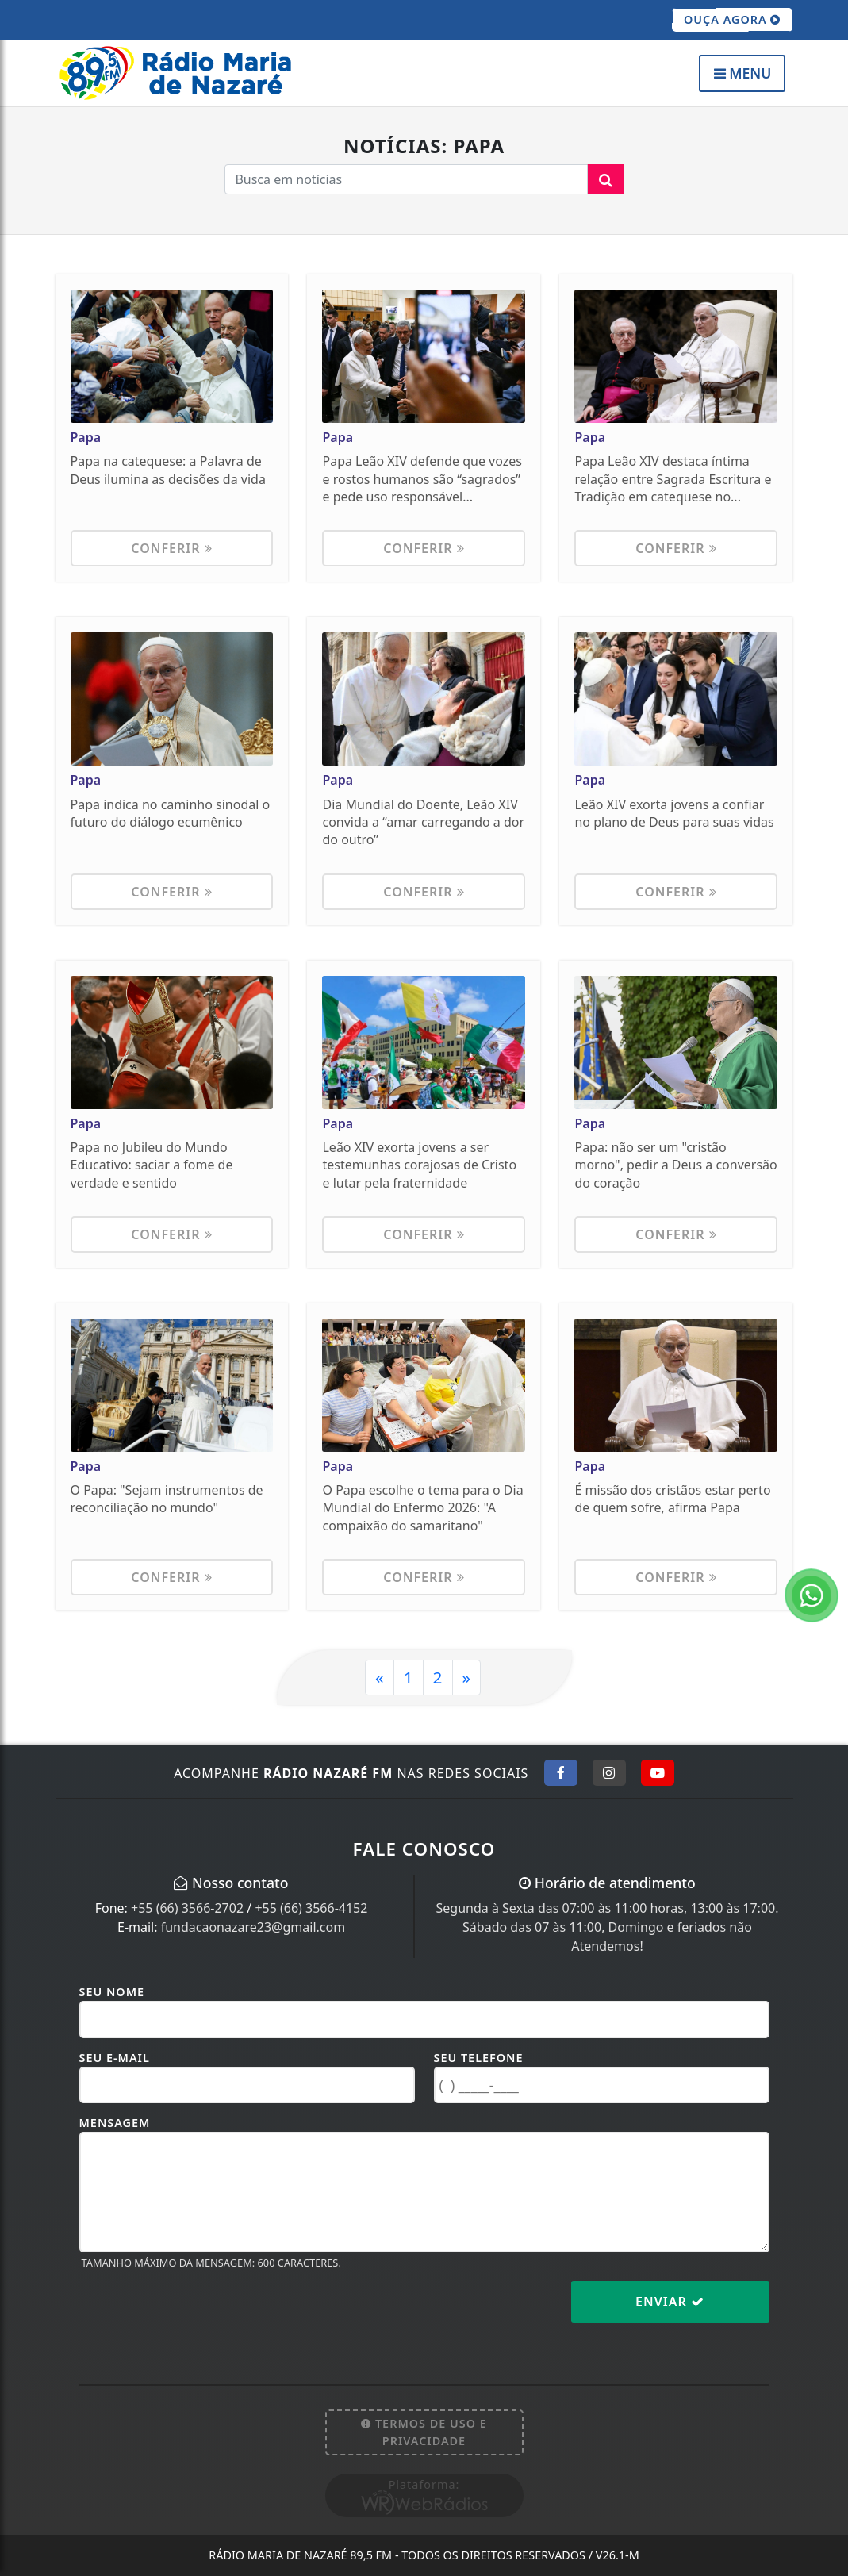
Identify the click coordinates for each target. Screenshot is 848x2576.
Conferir (171, 548)
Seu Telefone (479, 2057)
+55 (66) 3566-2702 (187, 1908)
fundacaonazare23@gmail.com (253, 1927)
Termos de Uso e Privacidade (424, 2432)
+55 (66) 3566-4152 (311, 1908)
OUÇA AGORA (732, 20)
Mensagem (115, 2122)
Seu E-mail (114, 2057)
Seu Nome (112, 1991)
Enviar (669, 2301)
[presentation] (199, 2314)
